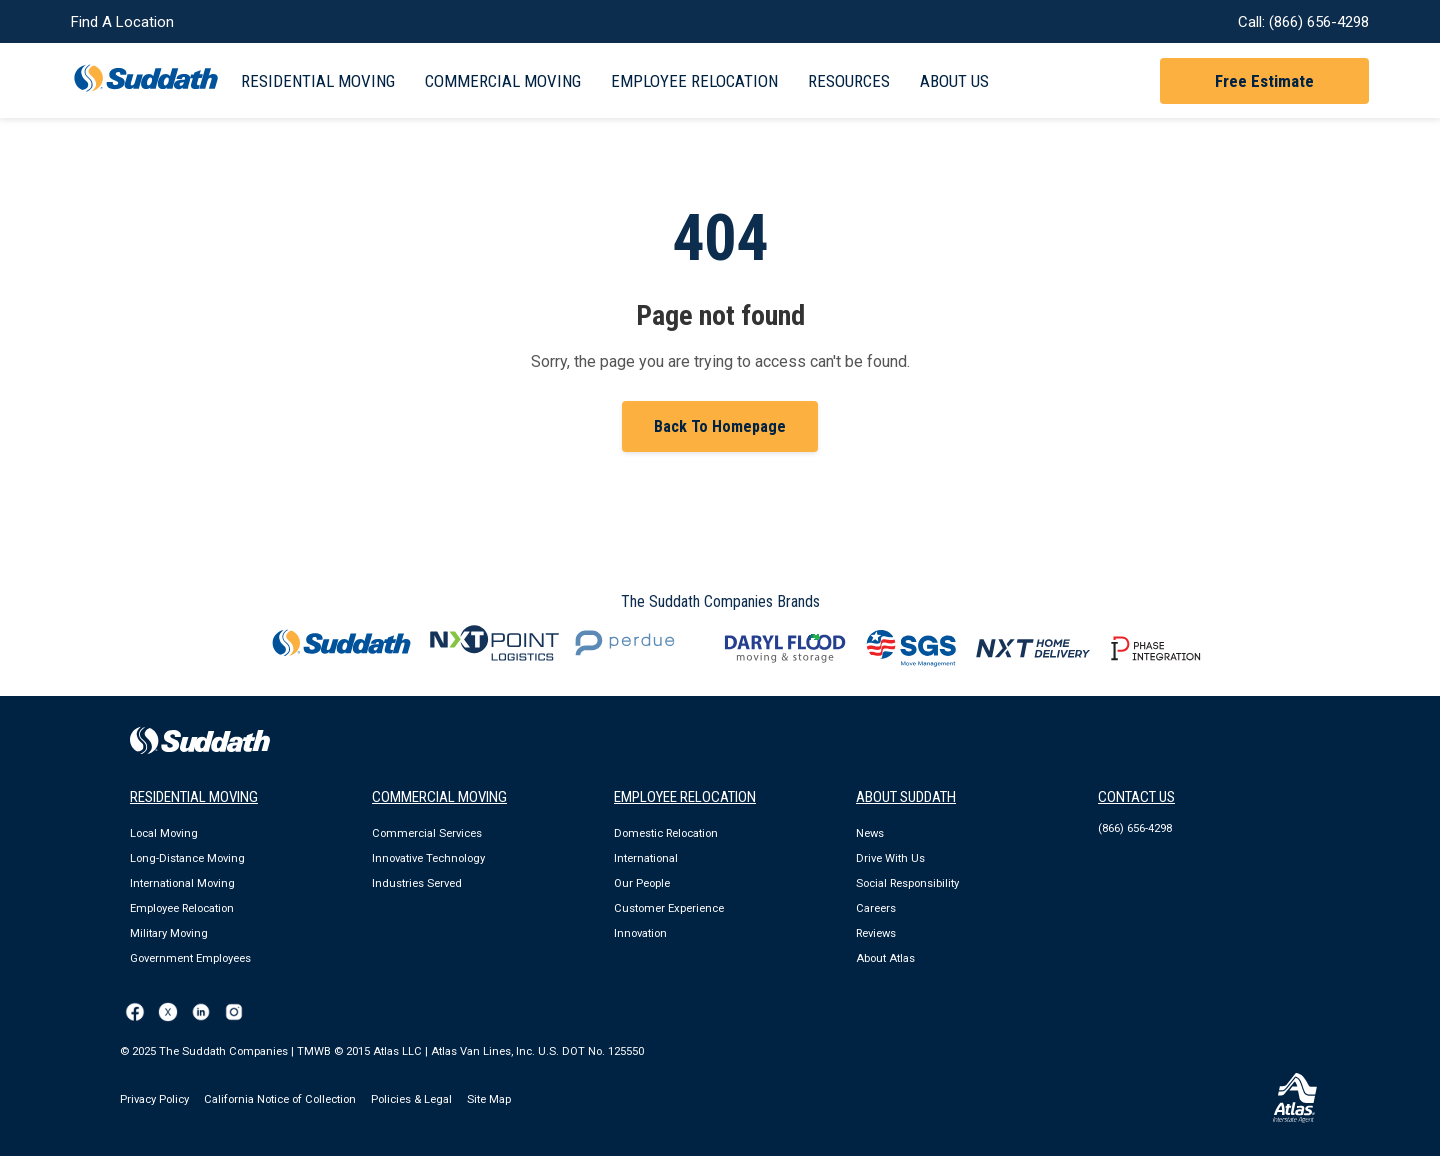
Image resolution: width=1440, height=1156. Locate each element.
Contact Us (1136, 797)
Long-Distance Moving (187, 858)
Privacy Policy (154, 1099)
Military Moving (169, 933)
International (646, 858)
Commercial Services (427, 833)
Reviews (876, 933)
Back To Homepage (720, 426)
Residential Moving (318, 81)
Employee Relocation (694, 81)
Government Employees (190, 958)
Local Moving (164, 833)
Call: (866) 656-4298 (1303, 22)
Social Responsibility (907, 883)
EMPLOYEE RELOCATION (685, 797)
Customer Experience (669, 908)
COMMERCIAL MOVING (439, 797)
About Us (954, 81)
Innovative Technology (428, 858)
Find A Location (122, 22)
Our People (642, 883)
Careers (876, 908)
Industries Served (417, 883)
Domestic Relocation (666, 833)
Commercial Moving (503, 81)
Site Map (489, 1099)
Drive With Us (890, 858)
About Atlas (885, 958)
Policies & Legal (411, 1099)
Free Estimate (1264, 81)
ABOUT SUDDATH (906, 797)
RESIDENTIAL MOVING (194, 797)
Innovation (640, 933)
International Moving (182, 883)
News (870, 833)
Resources (849, 81)
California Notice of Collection (280, 1099)
